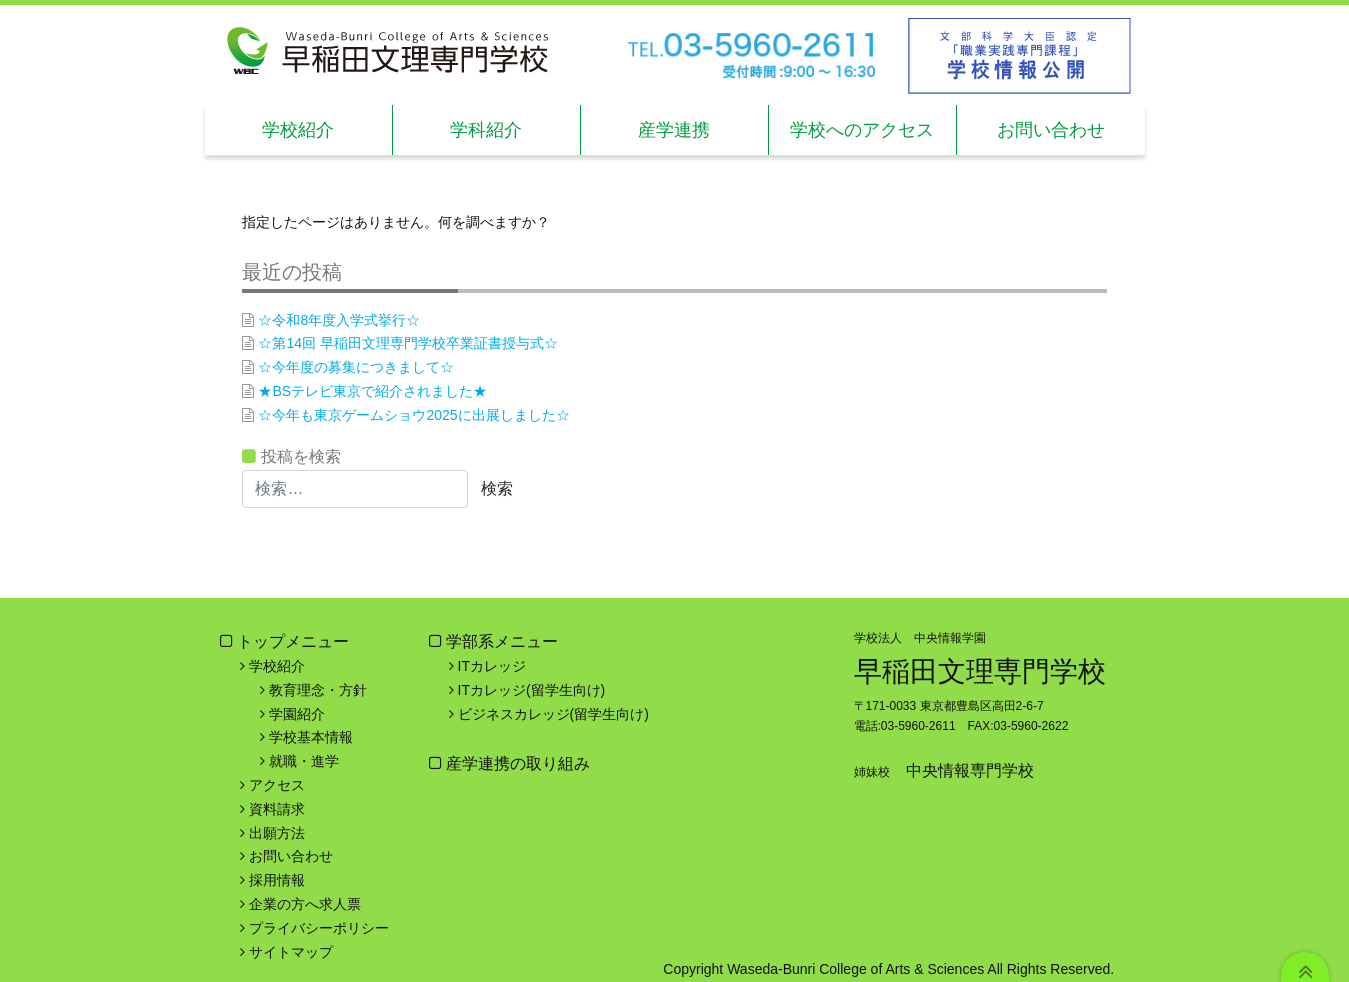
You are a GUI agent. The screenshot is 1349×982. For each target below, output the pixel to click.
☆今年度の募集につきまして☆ (356, 367)
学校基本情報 (311, 737)
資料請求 (277, 809)
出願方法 (277, 833)
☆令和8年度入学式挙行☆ (339, 320)
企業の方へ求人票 (305, 904)
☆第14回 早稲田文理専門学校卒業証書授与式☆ (407, 343)
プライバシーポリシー (319, 928)
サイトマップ (291, 952)
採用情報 (277, 880)
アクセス (277, 785)
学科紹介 (486, 130)
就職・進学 (304, 761)
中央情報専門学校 (970, 770)
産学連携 (674, 130)
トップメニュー (293, 641)
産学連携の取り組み (516, 763)
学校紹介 (298, 130)
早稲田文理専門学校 (980, 671)
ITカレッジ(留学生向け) (532, 690)
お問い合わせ (1051, 130)
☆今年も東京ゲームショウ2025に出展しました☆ (413, 415)
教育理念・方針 (318, 690)
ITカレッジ (492, 666)
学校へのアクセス (862, 130)
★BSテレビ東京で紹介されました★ (372, 391)
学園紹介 (297, 714)
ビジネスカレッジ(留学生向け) (553, 714)
